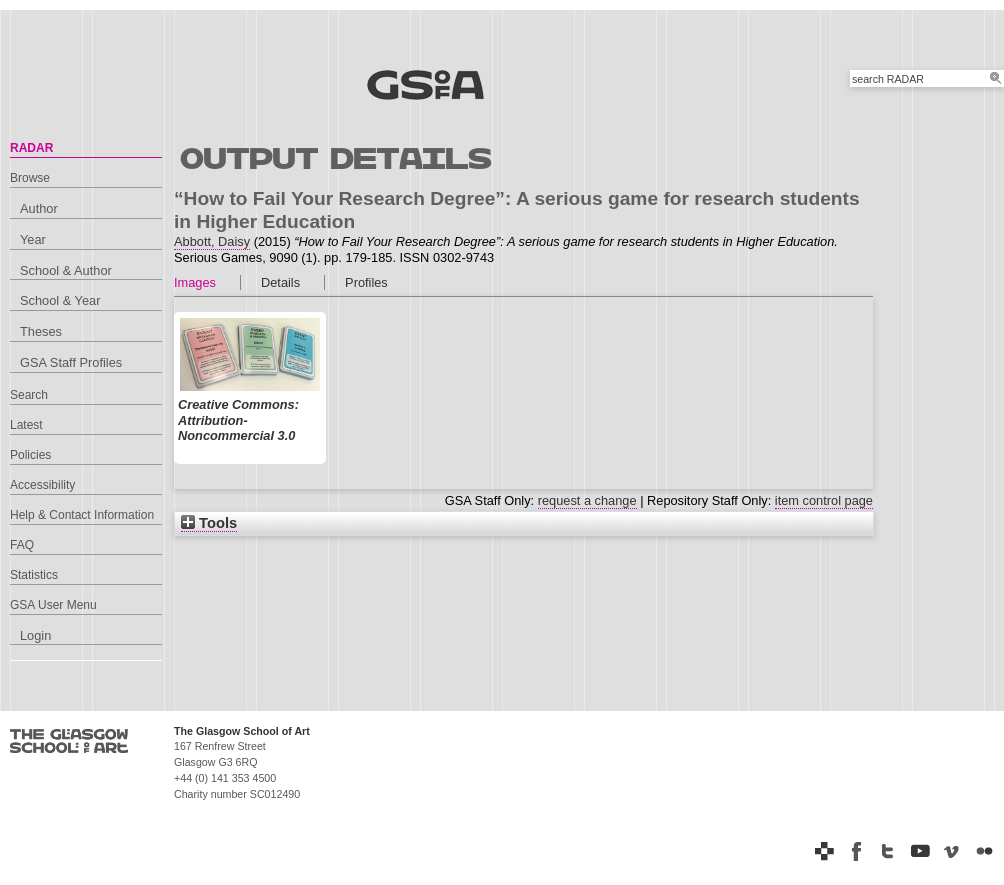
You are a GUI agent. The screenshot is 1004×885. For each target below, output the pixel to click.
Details (280, 282)
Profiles (366, 282)
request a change (587, 500)
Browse (30, 178)
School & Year (60, 300)
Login (35, 635)
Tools (209, 523)
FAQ (22, 545)
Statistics (34, 575)
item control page (824, 500)
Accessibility (42, 485)
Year (33, 239)
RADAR (31, 148)
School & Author (66, 270)
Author (39, 208)
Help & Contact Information (82, 515)
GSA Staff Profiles (71, 362)
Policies (30, 455)
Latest (26, 425)
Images (195, 282)
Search (29, 395)
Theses (41, 331)
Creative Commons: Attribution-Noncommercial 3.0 (238, 420)
